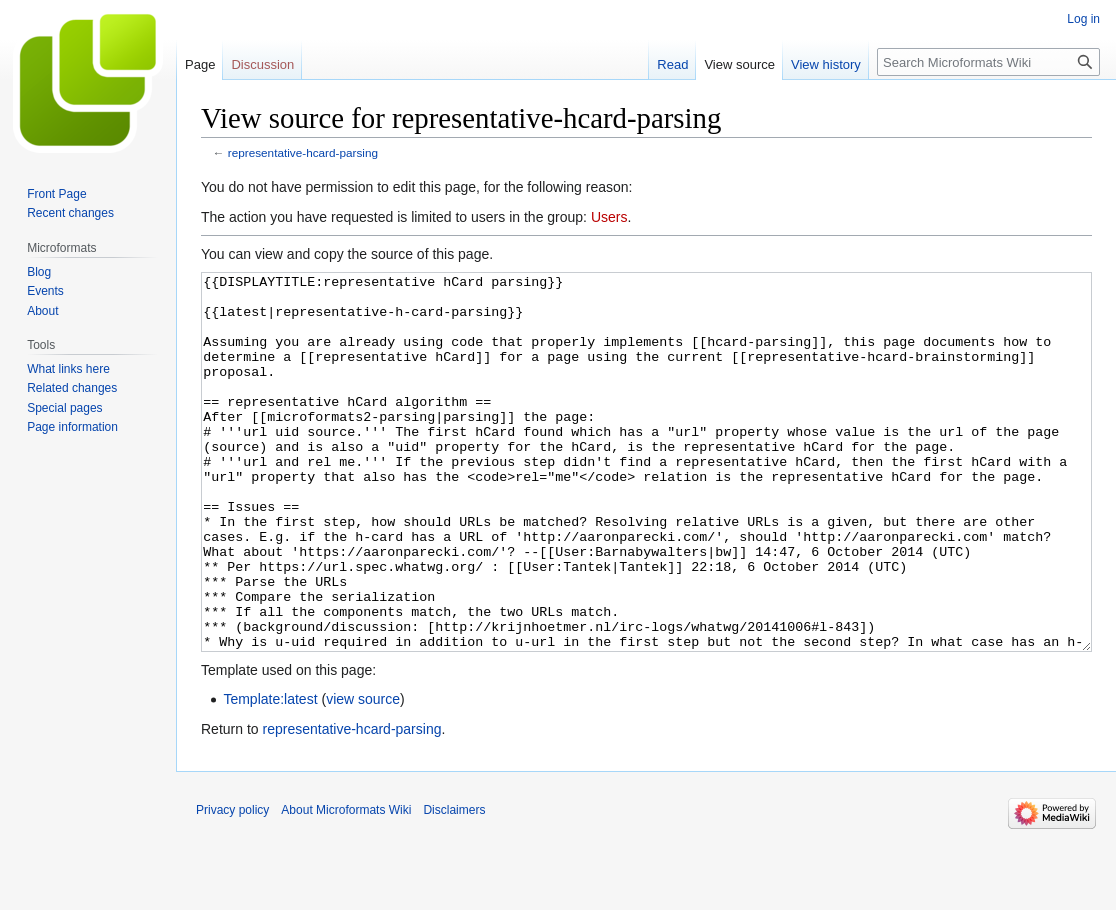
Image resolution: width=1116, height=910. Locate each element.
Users (609, 217)
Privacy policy (232, 885)
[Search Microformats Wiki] (988, 62)
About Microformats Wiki (346, 885)
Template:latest (270, 774)
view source (363, 774)
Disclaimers (454, 885)
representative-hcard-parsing (303, 152)
